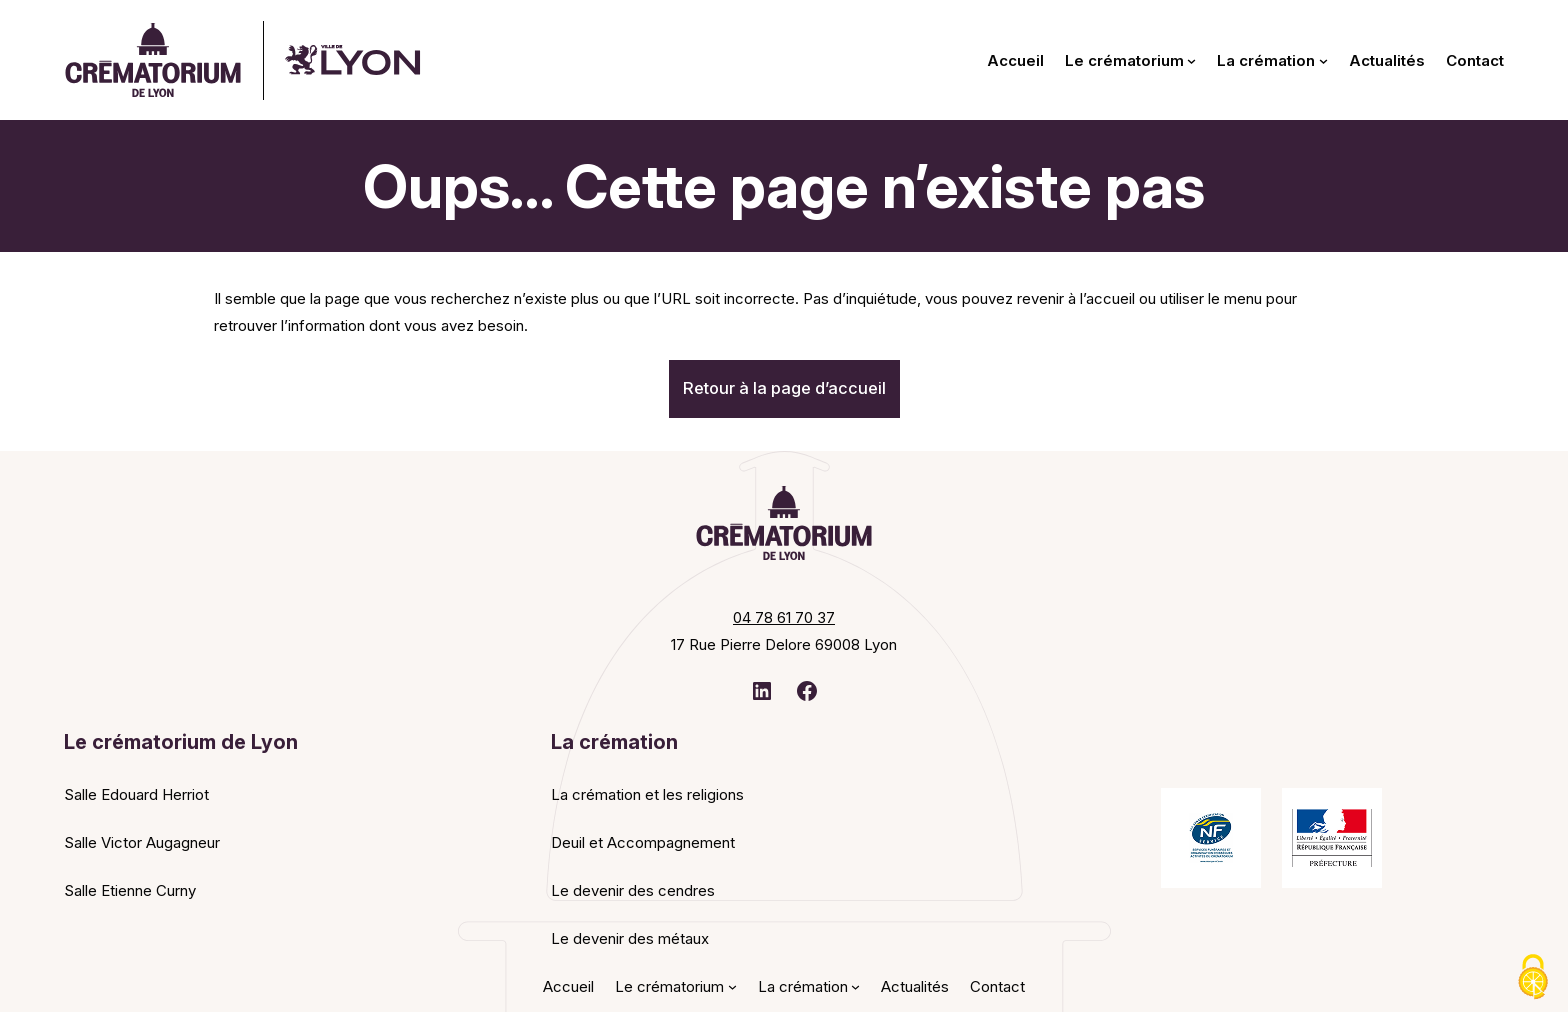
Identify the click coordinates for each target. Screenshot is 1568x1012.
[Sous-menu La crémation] (1323, 60)
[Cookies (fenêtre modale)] (1533, 978)
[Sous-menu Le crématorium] (1191, 60)
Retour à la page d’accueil (784, 388)
